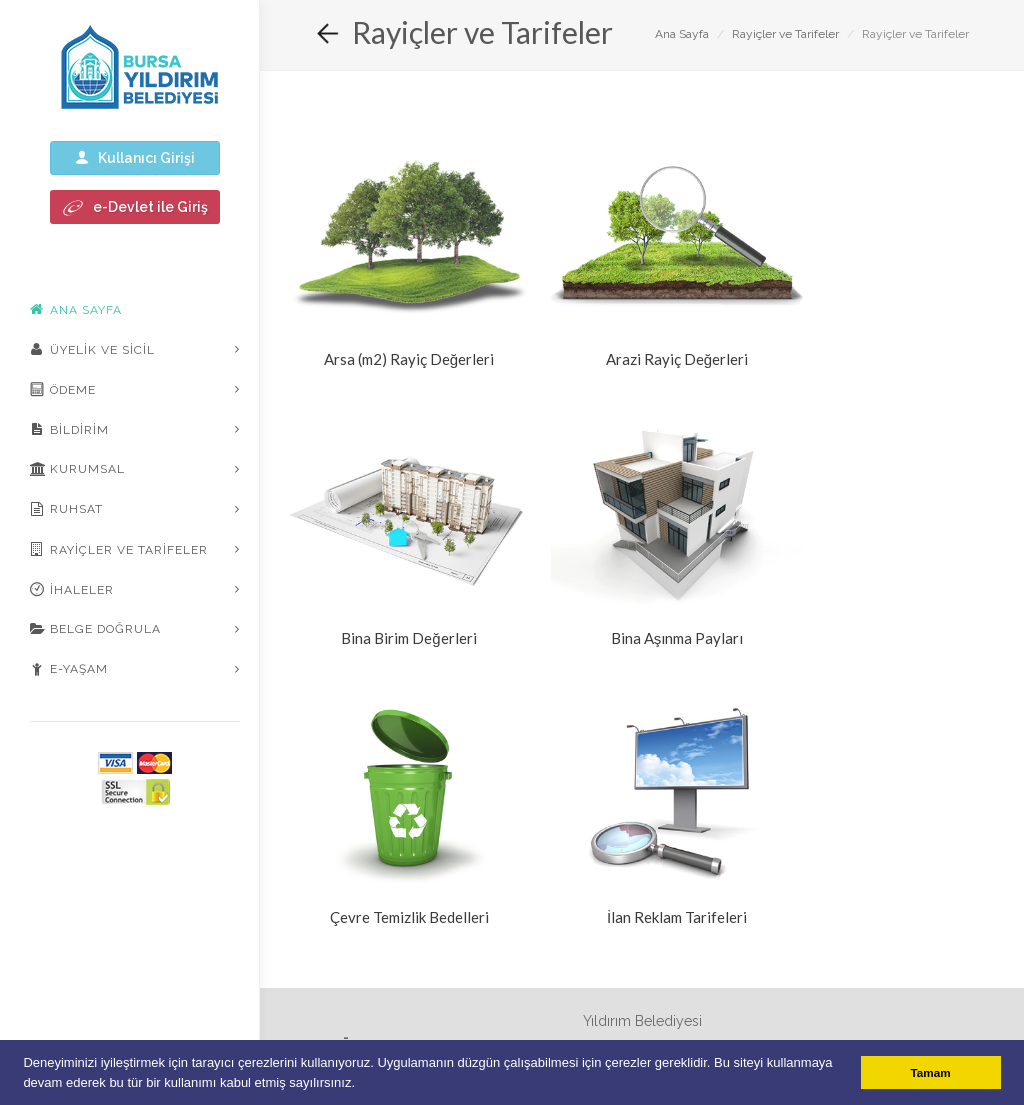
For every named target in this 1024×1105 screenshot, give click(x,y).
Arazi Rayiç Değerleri (677, 359)
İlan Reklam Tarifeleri (677, 917)
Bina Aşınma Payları (677, 638)
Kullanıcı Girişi (135, 157)
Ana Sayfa (682, 34)
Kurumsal (77, 469)
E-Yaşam (69, 669)
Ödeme (63, 389)
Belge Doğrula (95, 629)
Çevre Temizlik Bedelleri (409, 917)
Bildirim (69, 429)
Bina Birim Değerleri (408, 638)
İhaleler (72, 589)
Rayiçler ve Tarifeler (119, 549)
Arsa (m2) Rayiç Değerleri (409, 359)
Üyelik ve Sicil (92, 349)
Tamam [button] (931, 1072)
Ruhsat (66, 509)
